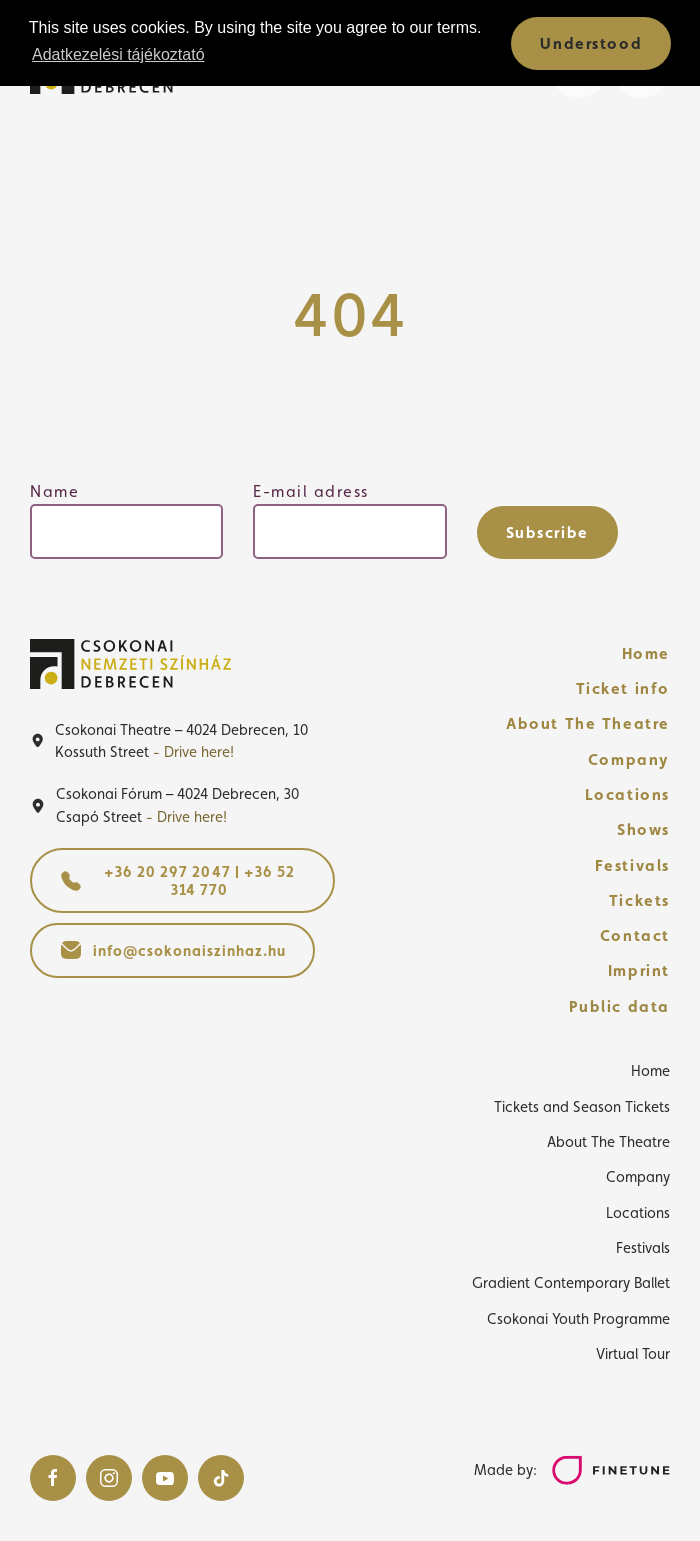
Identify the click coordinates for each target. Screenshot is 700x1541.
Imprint (639, 970)
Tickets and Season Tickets (582, 1106)
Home (646, 653)
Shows (643, 829)
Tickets (639, 900)
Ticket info (623, 688)
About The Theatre (588, 723)
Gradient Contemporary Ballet (571, 1282)
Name (54, 491)
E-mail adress (311, 491)
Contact (635, 935)
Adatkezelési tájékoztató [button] (118, 54)
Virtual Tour (633, 1353)
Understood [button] (591, 43)
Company (629, 759)
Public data (619, 1006)
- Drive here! (193, 751)
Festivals (632, 865)
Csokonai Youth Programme (578, 1318)
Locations (627, 794)
